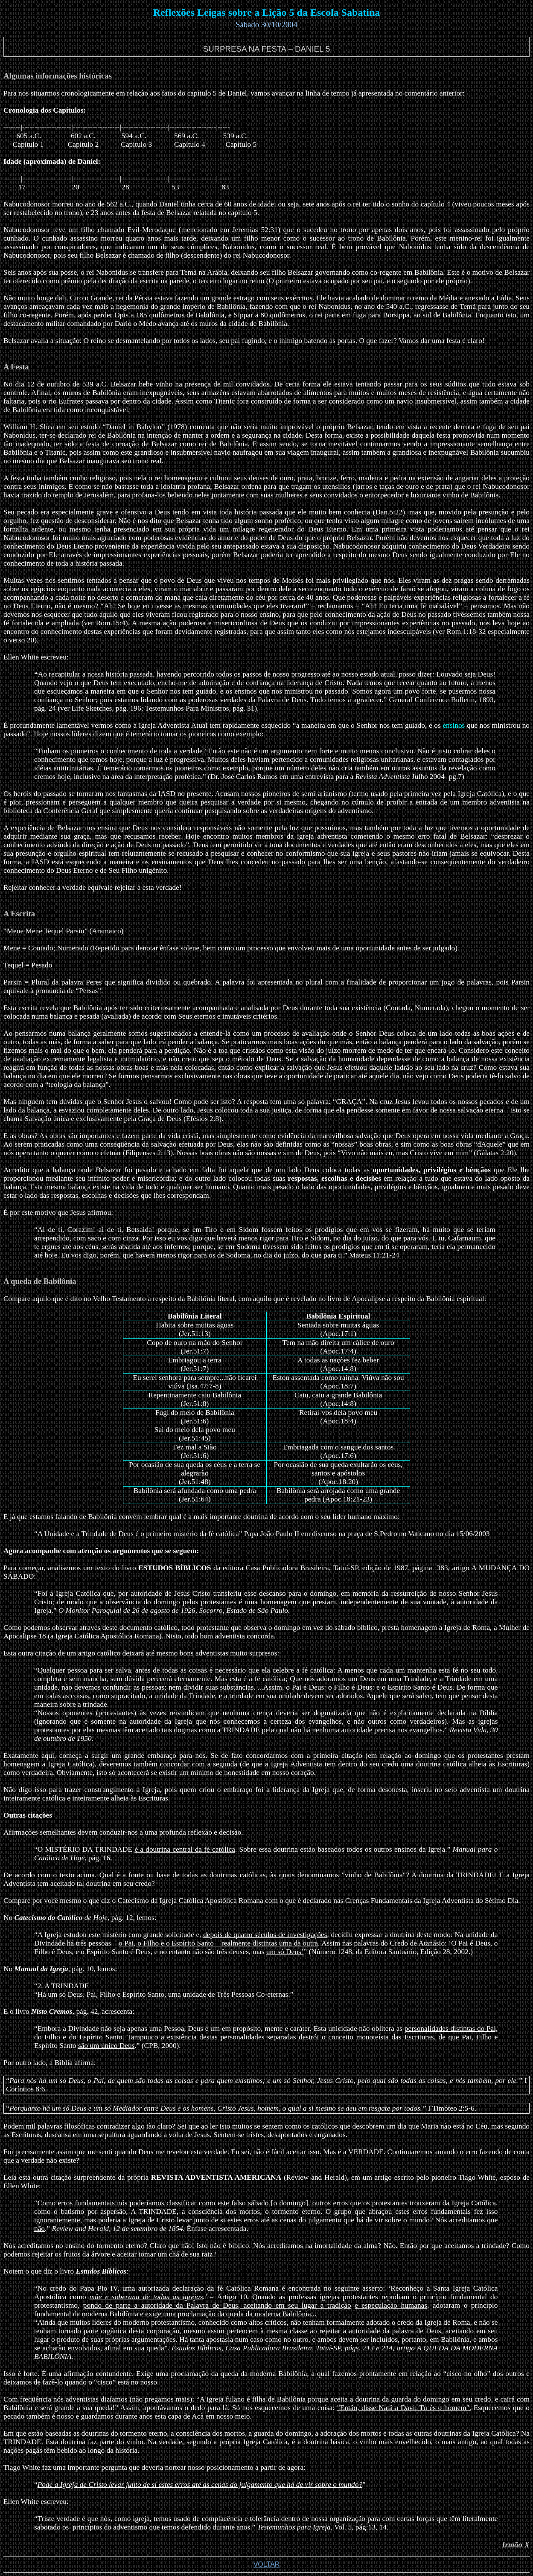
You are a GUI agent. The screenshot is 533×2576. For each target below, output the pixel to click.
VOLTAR (266, 2564)
